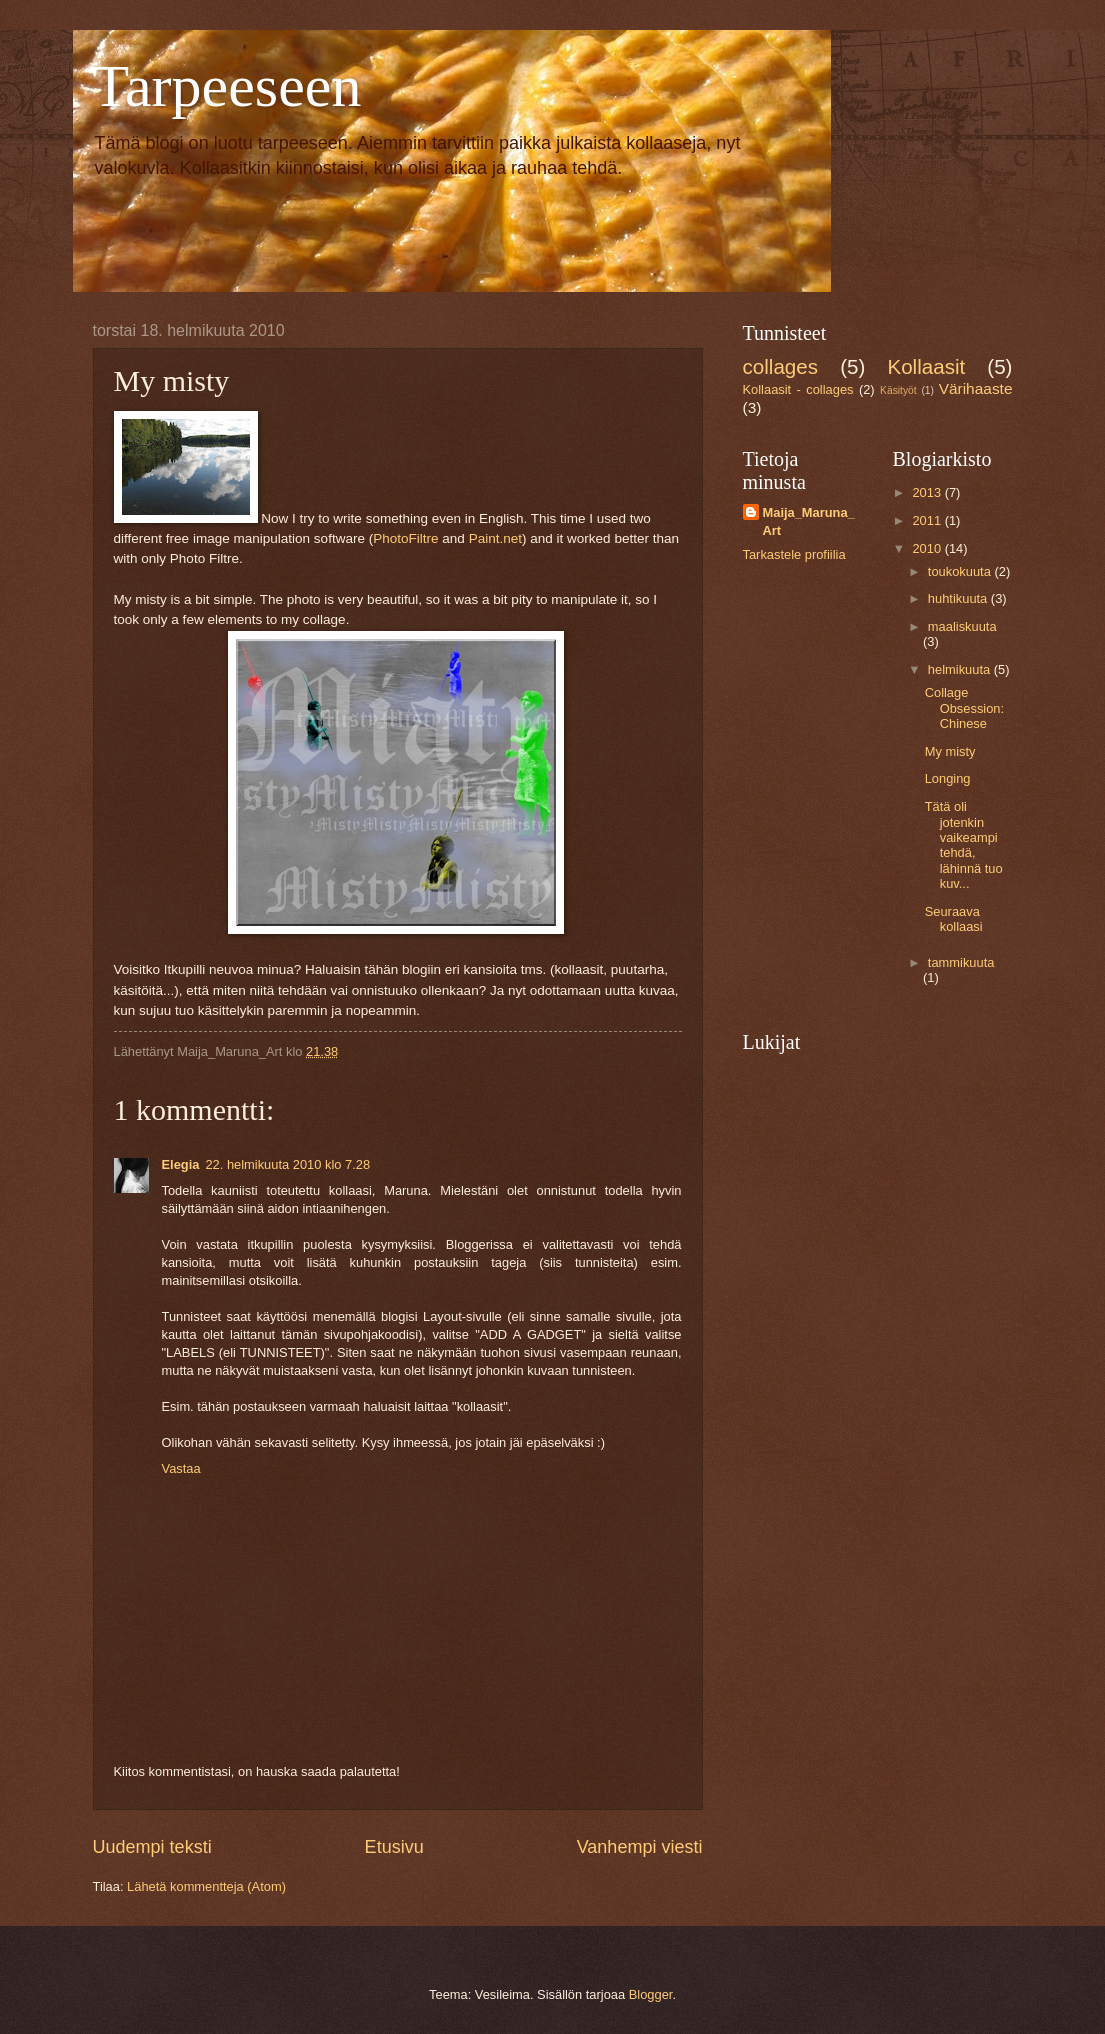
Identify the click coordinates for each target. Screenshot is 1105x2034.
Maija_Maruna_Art (809, 521)
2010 (928, 548)
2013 (928, 492)
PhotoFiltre (405, 538)
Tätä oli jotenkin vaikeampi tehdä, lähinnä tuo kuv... (964, 845)
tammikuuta (961, 962)
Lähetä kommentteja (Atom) (206, 1886)
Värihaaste (976, 388)
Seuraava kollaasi (954, 919)
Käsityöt (898, 390)
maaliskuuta (962, 626)
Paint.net (495, 538)
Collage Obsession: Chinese (964, 708)
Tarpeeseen (227, 86)
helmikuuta (961, 669)
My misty (950, 751)
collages (781, 366)
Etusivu (394, 1847)
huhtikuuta (959, 598)
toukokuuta (961, 571)
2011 (928, 520)
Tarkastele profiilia (794, 554)
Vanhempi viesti (640, 1847)
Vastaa (181, 1468)
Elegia (181, 1164)
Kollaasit (926, 366)
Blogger (651, 1994)
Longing (948, 778)
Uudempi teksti (152, 1847)
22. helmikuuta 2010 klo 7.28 (287, 1164)
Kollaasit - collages (798, 389)
